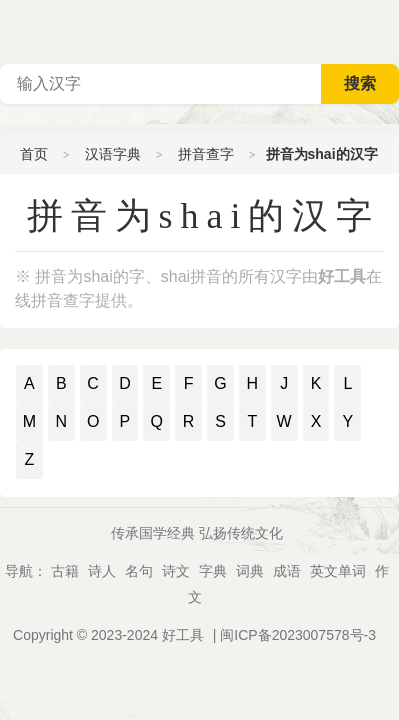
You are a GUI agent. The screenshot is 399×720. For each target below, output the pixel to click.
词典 (250, 571)
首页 (34, 154)
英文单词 (338, 571)
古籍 (65, 571)
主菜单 (383, 30)
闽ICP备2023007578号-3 (298, 635)
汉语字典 (113, 154)
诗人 (102, 571)
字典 (213, 571)
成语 (287, 571)
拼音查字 (206, 154)
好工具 (183, 635)
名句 (139, 571)
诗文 (176, 571)
